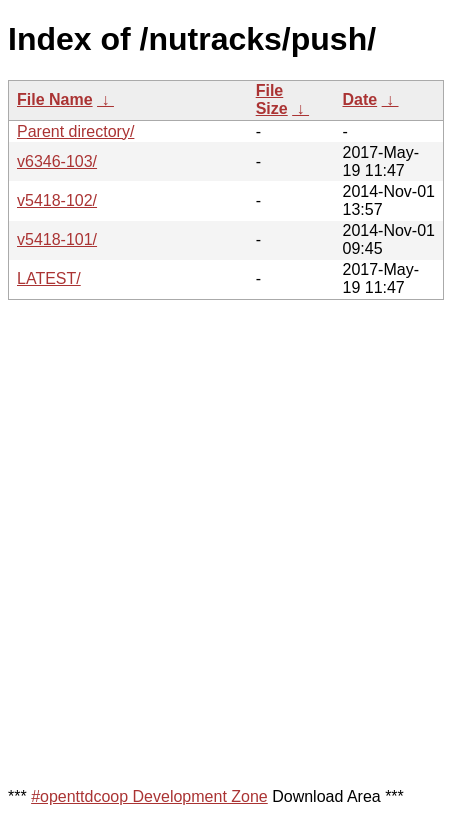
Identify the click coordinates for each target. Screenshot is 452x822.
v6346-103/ (57, 161)
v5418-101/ (57, 239)
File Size (272, 99)
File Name (55, 99)
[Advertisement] (226, 542)
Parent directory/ (75, 131)
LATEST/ (49, 278)
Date (359, 99)
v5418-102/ (57, 200)
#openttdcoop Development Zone (149, 796)
